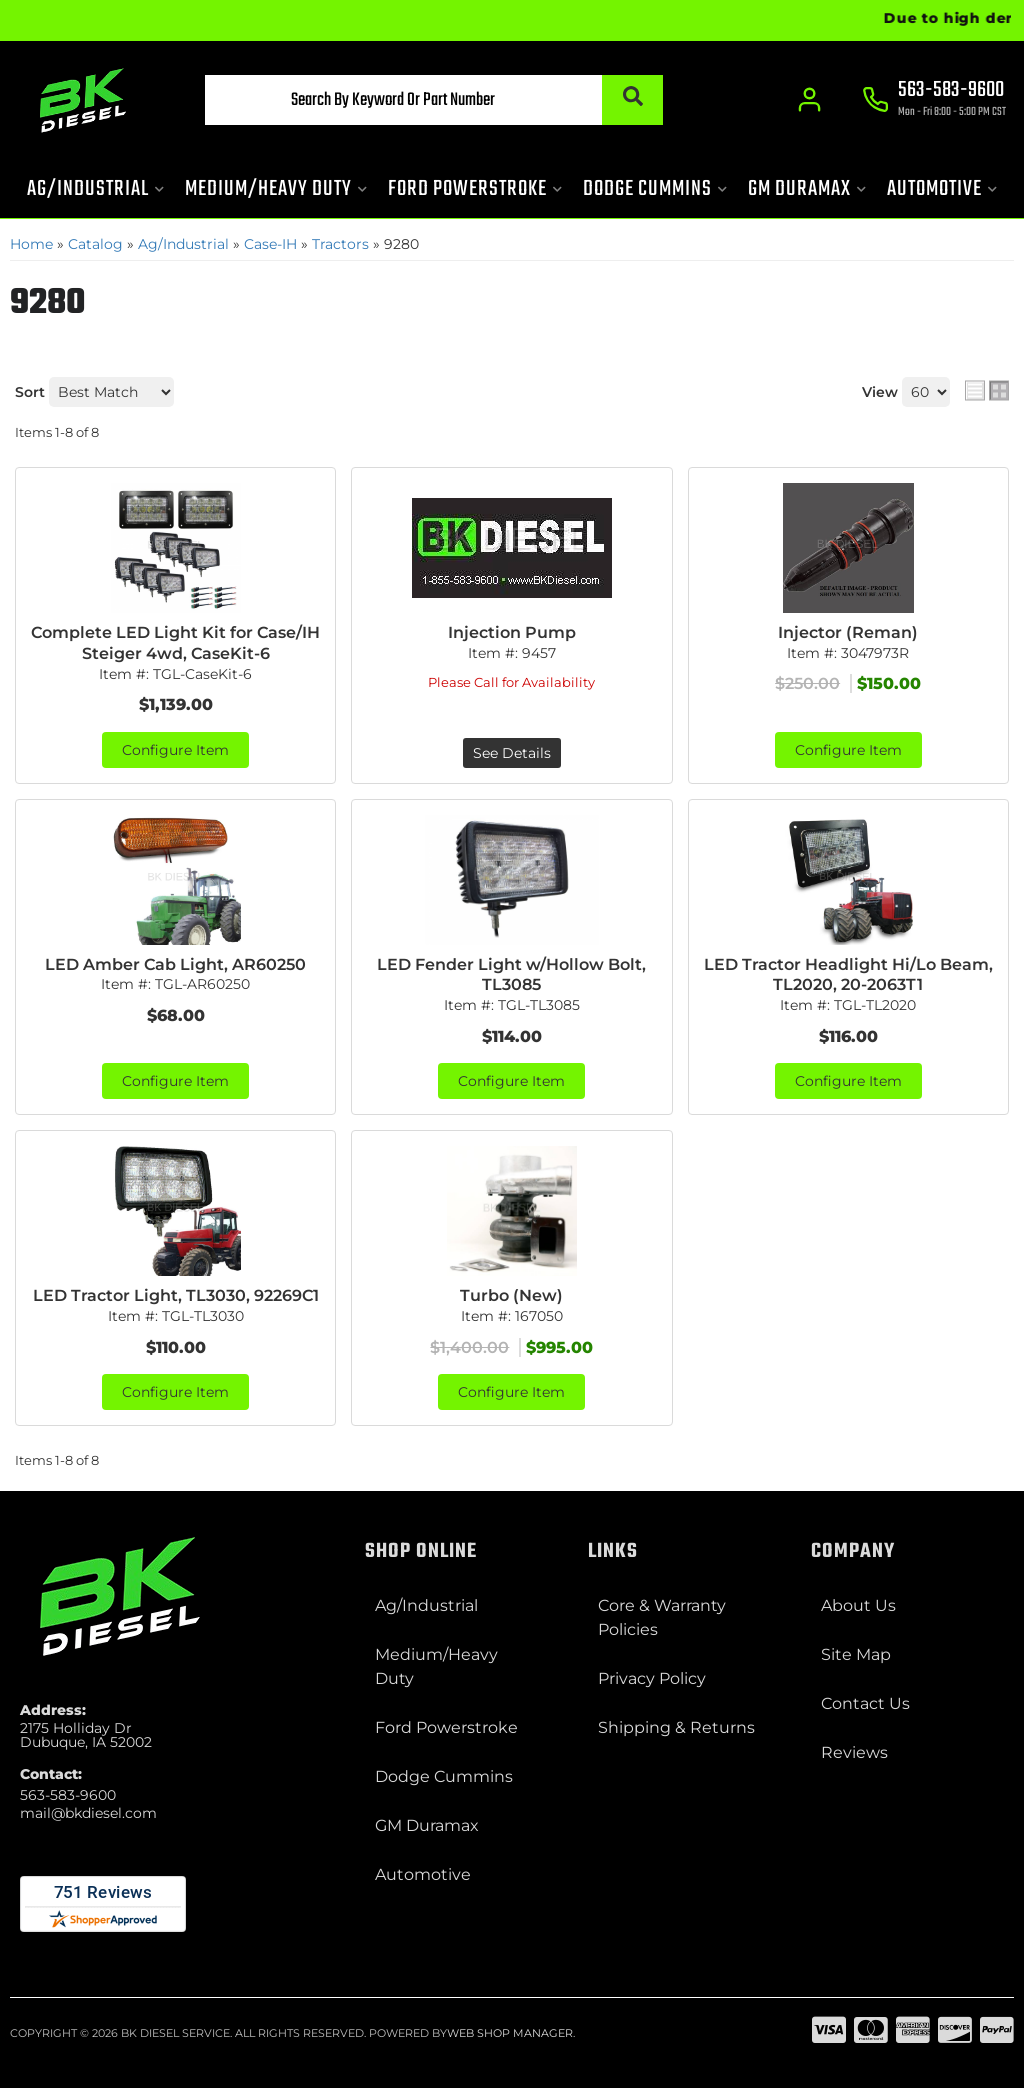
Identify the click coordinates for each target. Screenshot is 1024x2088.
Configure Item (175, 750)
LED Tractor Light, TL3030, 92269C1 (176, 1295)
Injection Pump (512, 632)
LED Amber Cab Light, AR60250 (175, 964)
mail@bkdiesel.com (88, 1813)
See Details (512, 753)
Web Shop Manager (510, 2033)
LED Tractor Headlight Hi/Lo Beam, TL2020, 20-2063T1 (848, 975)
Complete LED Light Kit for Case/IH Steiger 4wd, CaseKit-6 (175, 643)
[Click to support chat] (934, 101)
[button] (433, 100)
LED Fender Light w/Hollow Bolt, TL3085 (511, 975)
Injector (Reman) (848, 632)
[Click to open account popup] (809, 100)
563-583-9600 (68, 1795)
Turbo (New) (511, 1295)
